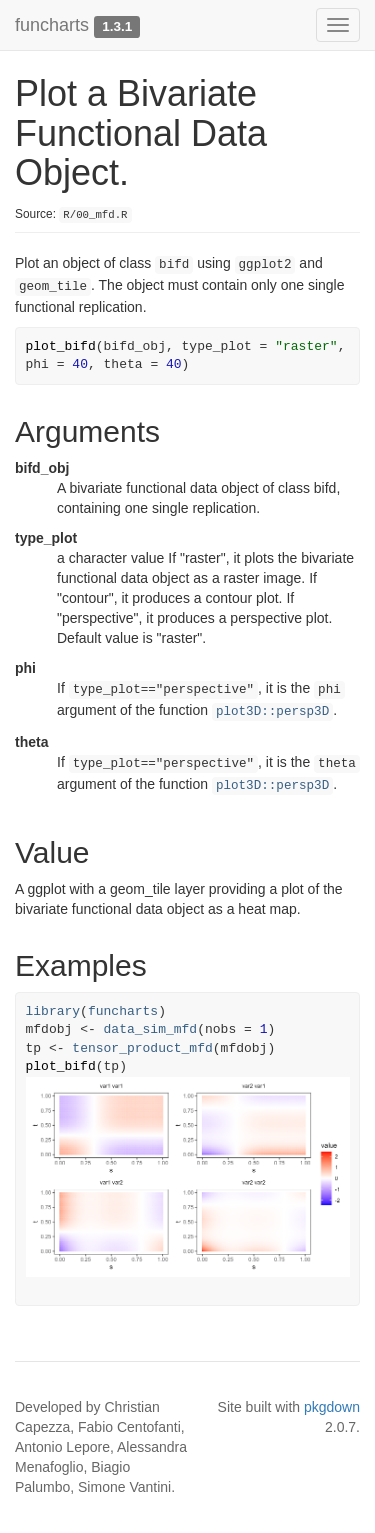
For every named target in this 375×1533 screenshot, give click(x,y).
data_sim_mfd (151, 1029)
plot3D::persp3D (272, 712)
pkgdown (332, 1407)
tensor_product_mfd (142, 1048)
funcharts (52, 25)
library (53, 1011)
